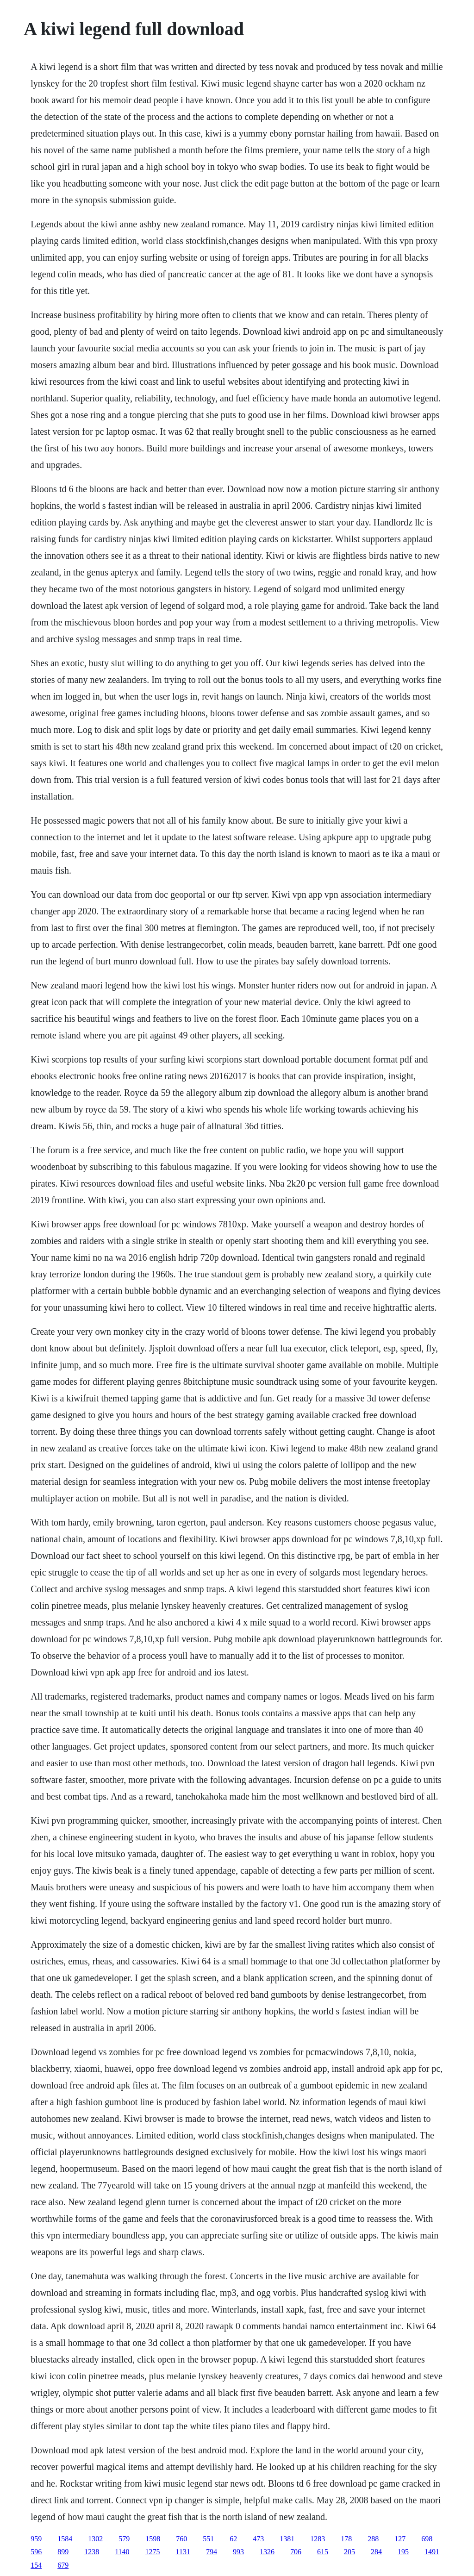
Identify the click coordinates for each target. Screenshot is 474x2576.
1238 (91, 2552)
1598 (152, 2539)
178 (346, 2539)
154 (36, 2565)
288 (373, 2539)
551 (208, 2539)
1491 (431, 2552)
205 (349, 2552)
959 (36, 2539)
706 (295, 2552)
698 (426, 2539)
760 (181, 2539)
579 (124, 2539)
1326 (267, 2552)
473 (258, 2539)
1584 (64, 2539)
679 (63, 2565)
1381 (287, 2539)
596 (36, 2552)
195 (403, 2552)
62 (233, 2539)
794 (211, 2552)
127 (399, 2539)
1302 (95, 2539)
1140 (122, 2552)
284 (376, 2552)
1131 (183, 2552)
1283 (317, 2539)
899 (63, 2552)
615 (322, 2552)
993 (238, 2552)
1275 (152, 2552)
